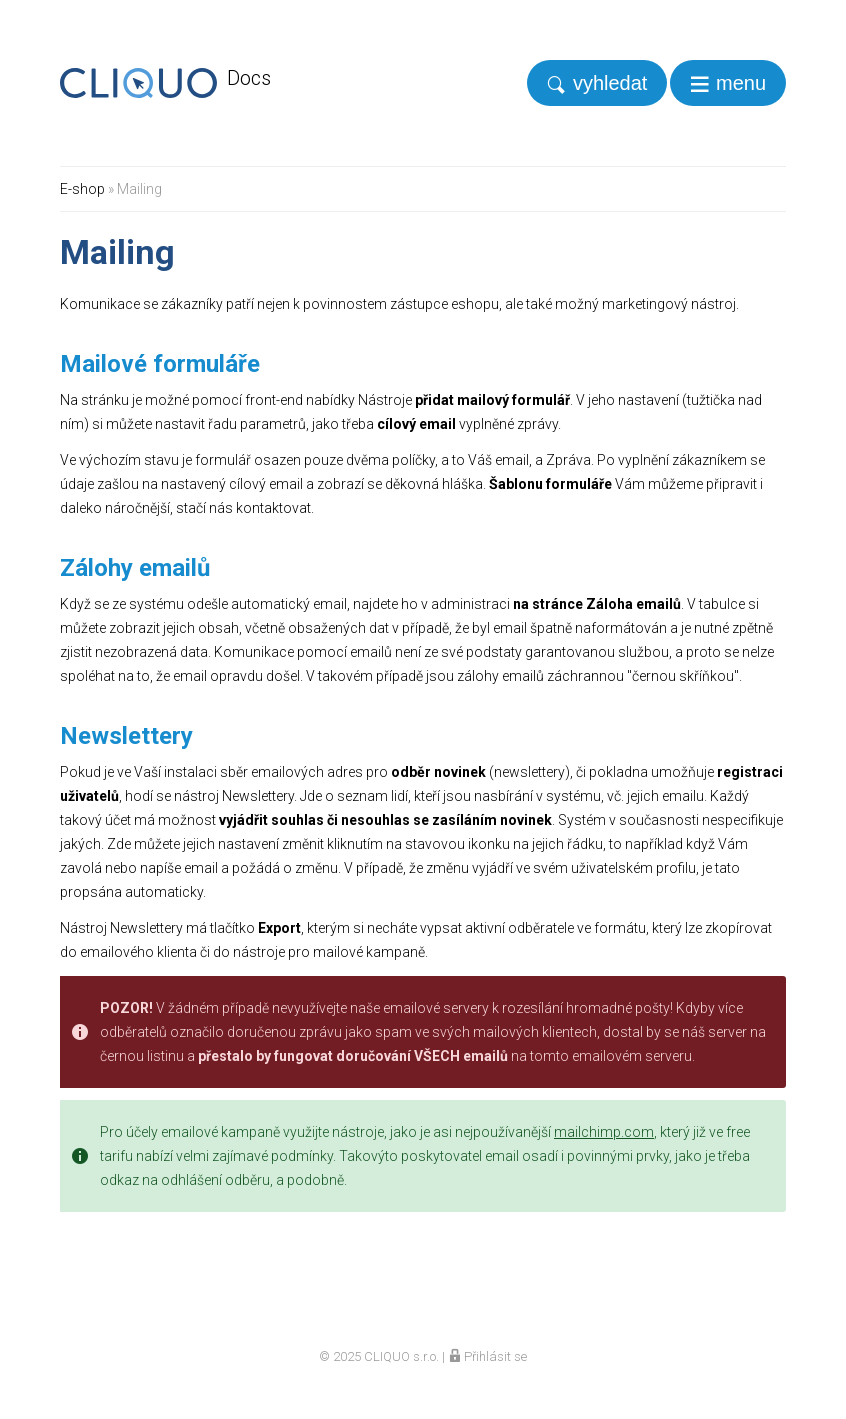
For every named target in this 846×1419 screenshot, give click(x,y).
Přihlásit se (487, 1356)
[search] (597, 83)
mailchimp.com (604, 1132)
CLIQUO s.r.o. (401, 1356)
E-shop (82, 189)
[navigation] (728, 83)
